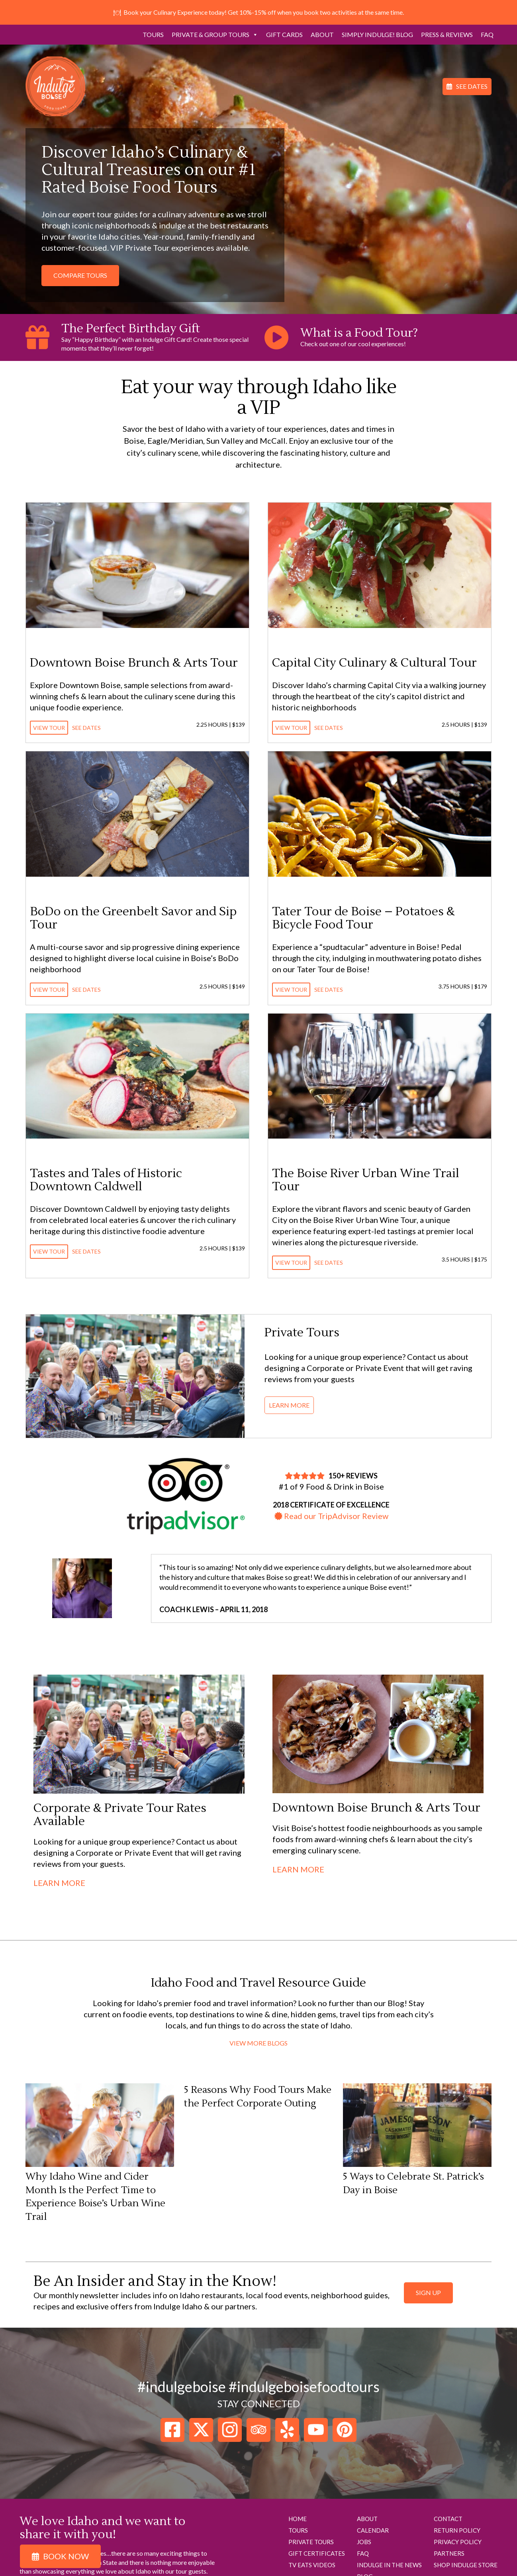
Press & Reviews (447, 34)
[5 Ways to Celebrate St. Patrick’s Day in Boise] (417, 2126)
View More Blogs (258, 2043)
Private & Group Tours (215, 35)
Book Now (66, 2556)
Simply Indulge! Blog (377, 34)
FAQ (487, 34)
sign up (428, 2292)
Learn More (289, 1405)
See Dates (472, 86)
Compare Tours (80, 275)
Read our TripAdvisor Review (331, 1516)
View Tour (49, 727)
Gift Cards (284, 34)
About (322, 34)
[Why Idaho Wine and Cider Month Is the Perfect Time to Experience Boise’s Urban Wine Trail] (99, 2126)
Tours (153, 34)
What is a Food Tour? (359, 333)
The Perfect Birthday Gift (130, 328)
